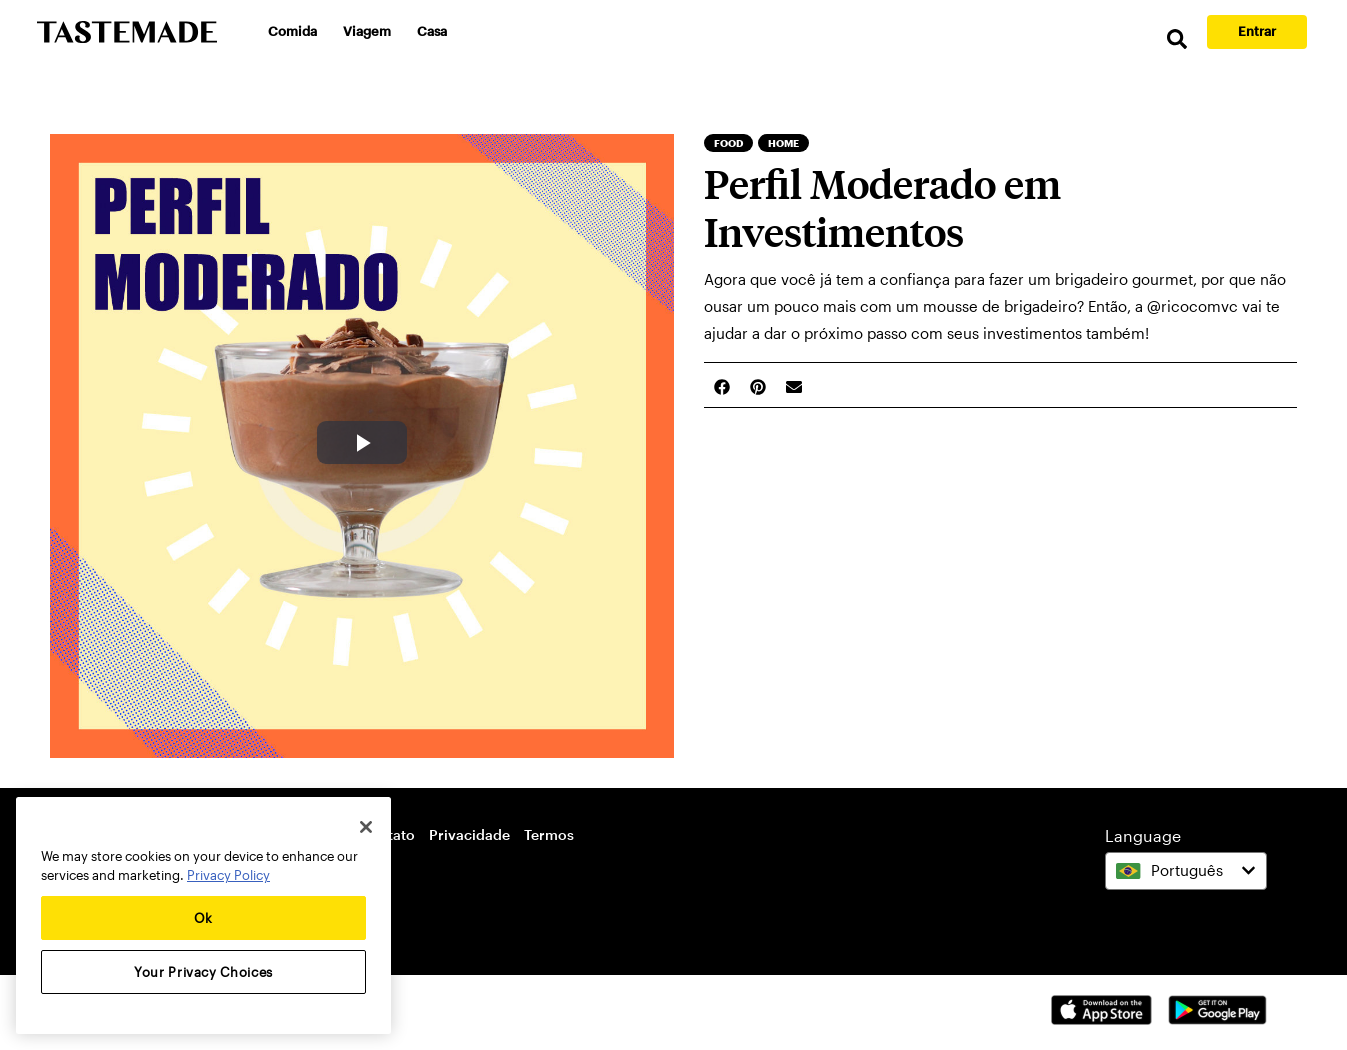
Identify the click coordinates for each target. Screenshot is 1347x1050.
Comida (292, 31)
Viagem (367, 31)
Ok (203, 918)
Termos (549, 834)
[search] (1177, 39)
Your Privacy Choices (203, 972)
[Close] (366, 827)
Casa (432, 31)
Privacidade (469, 834)
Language (1143, 835)
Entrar (1257, 31)
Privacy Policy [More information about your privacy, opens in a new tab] (228, 875)
